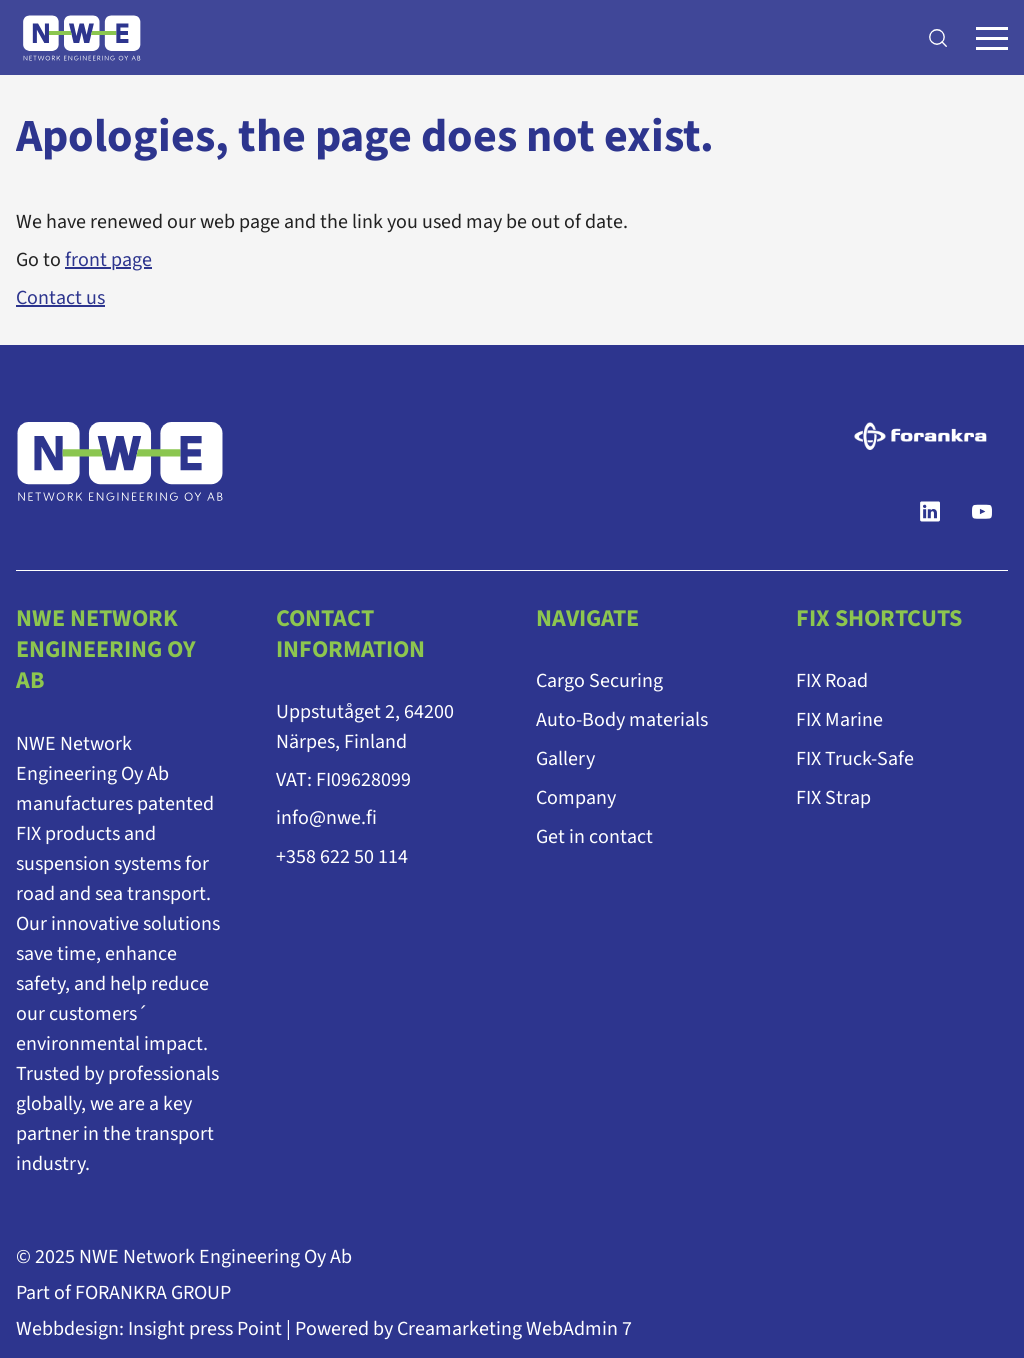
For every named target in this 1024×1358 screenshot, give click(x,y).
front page (108, 260)
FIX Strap (833, 798)
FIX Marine (839, 720)
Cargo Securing (599, 681)
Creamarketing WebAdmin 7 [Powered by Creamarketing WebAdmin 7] (514, 1328)
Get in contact (594, 837)
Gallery (565, 759)
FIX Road (832, 681)
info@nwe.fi (326, 818)
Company (576, 798)
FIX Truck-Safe (855, 759)
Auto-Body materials (622, 720)
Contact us (60, 298)
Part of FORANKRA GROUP (123, 1292)
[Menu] (992, 37)
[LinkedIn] (930, 511)
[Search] (938, 38)
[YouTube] (982, 511)
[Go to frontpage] (82, 37)
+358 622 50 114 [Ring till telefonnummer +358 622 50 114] (342, 857)
